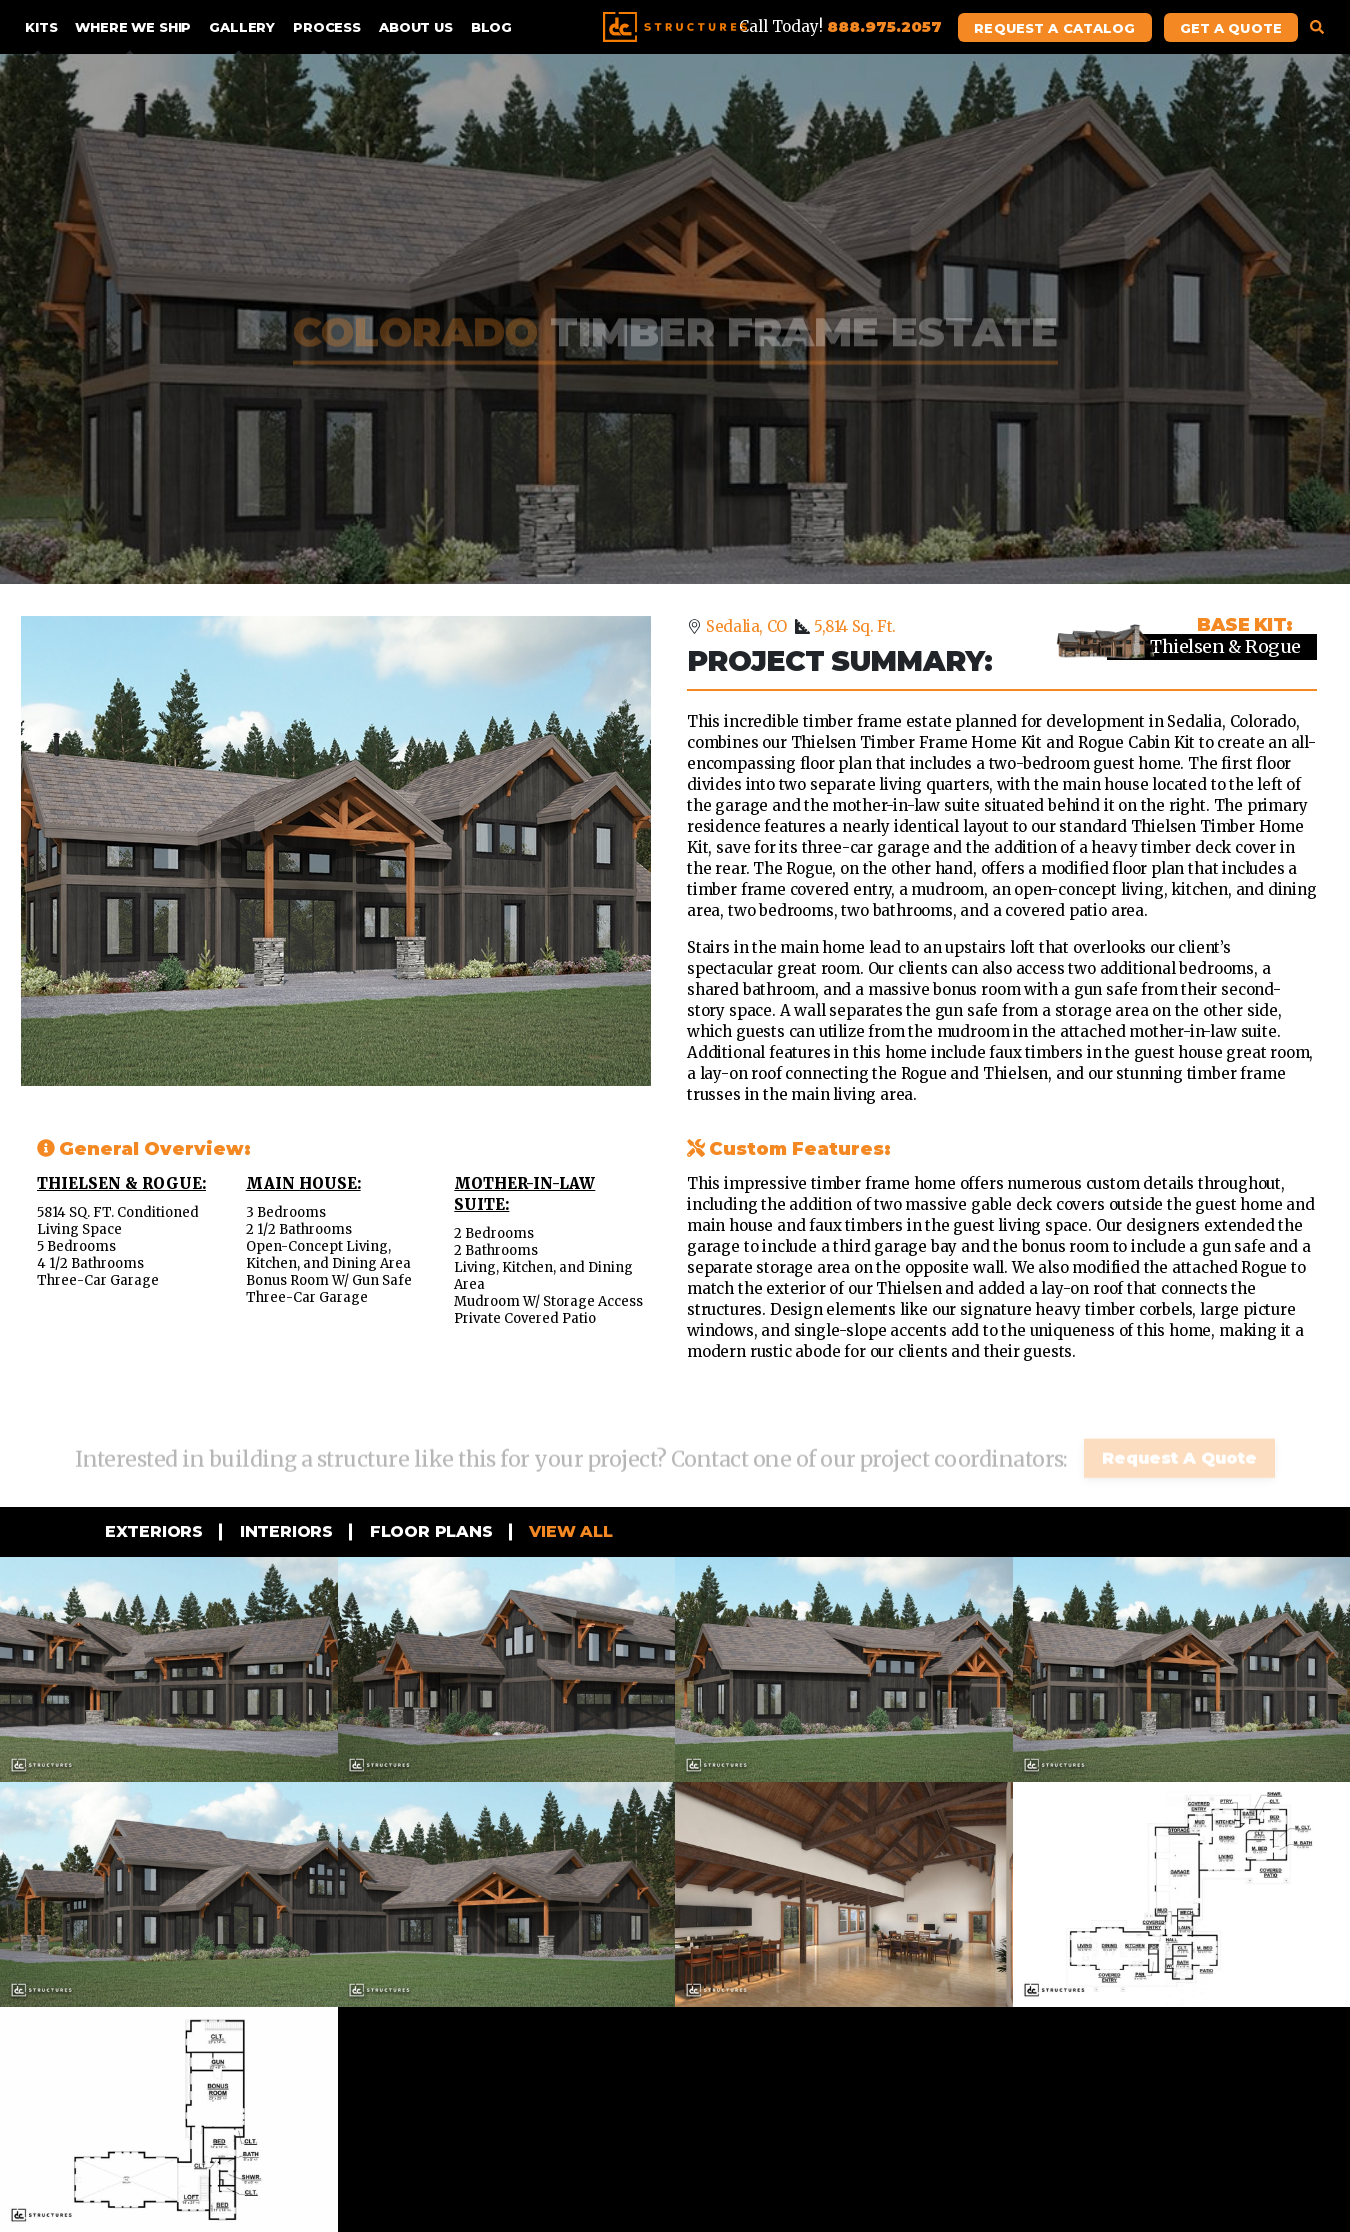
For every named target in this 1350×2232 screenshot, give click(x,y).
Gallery (242, 27)
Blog (491, 27)
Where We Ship (133, 27)
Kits (41, 27)
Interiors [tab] (284, 1531)
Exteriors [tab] (151, 1531)
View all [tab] (569, 1531)
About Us (416, 27)
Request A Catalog (1054, 28)
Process (327, 27)
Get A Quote (1231, 28)
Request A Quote (1179, 1447)
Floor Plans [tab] (429, 1531)
